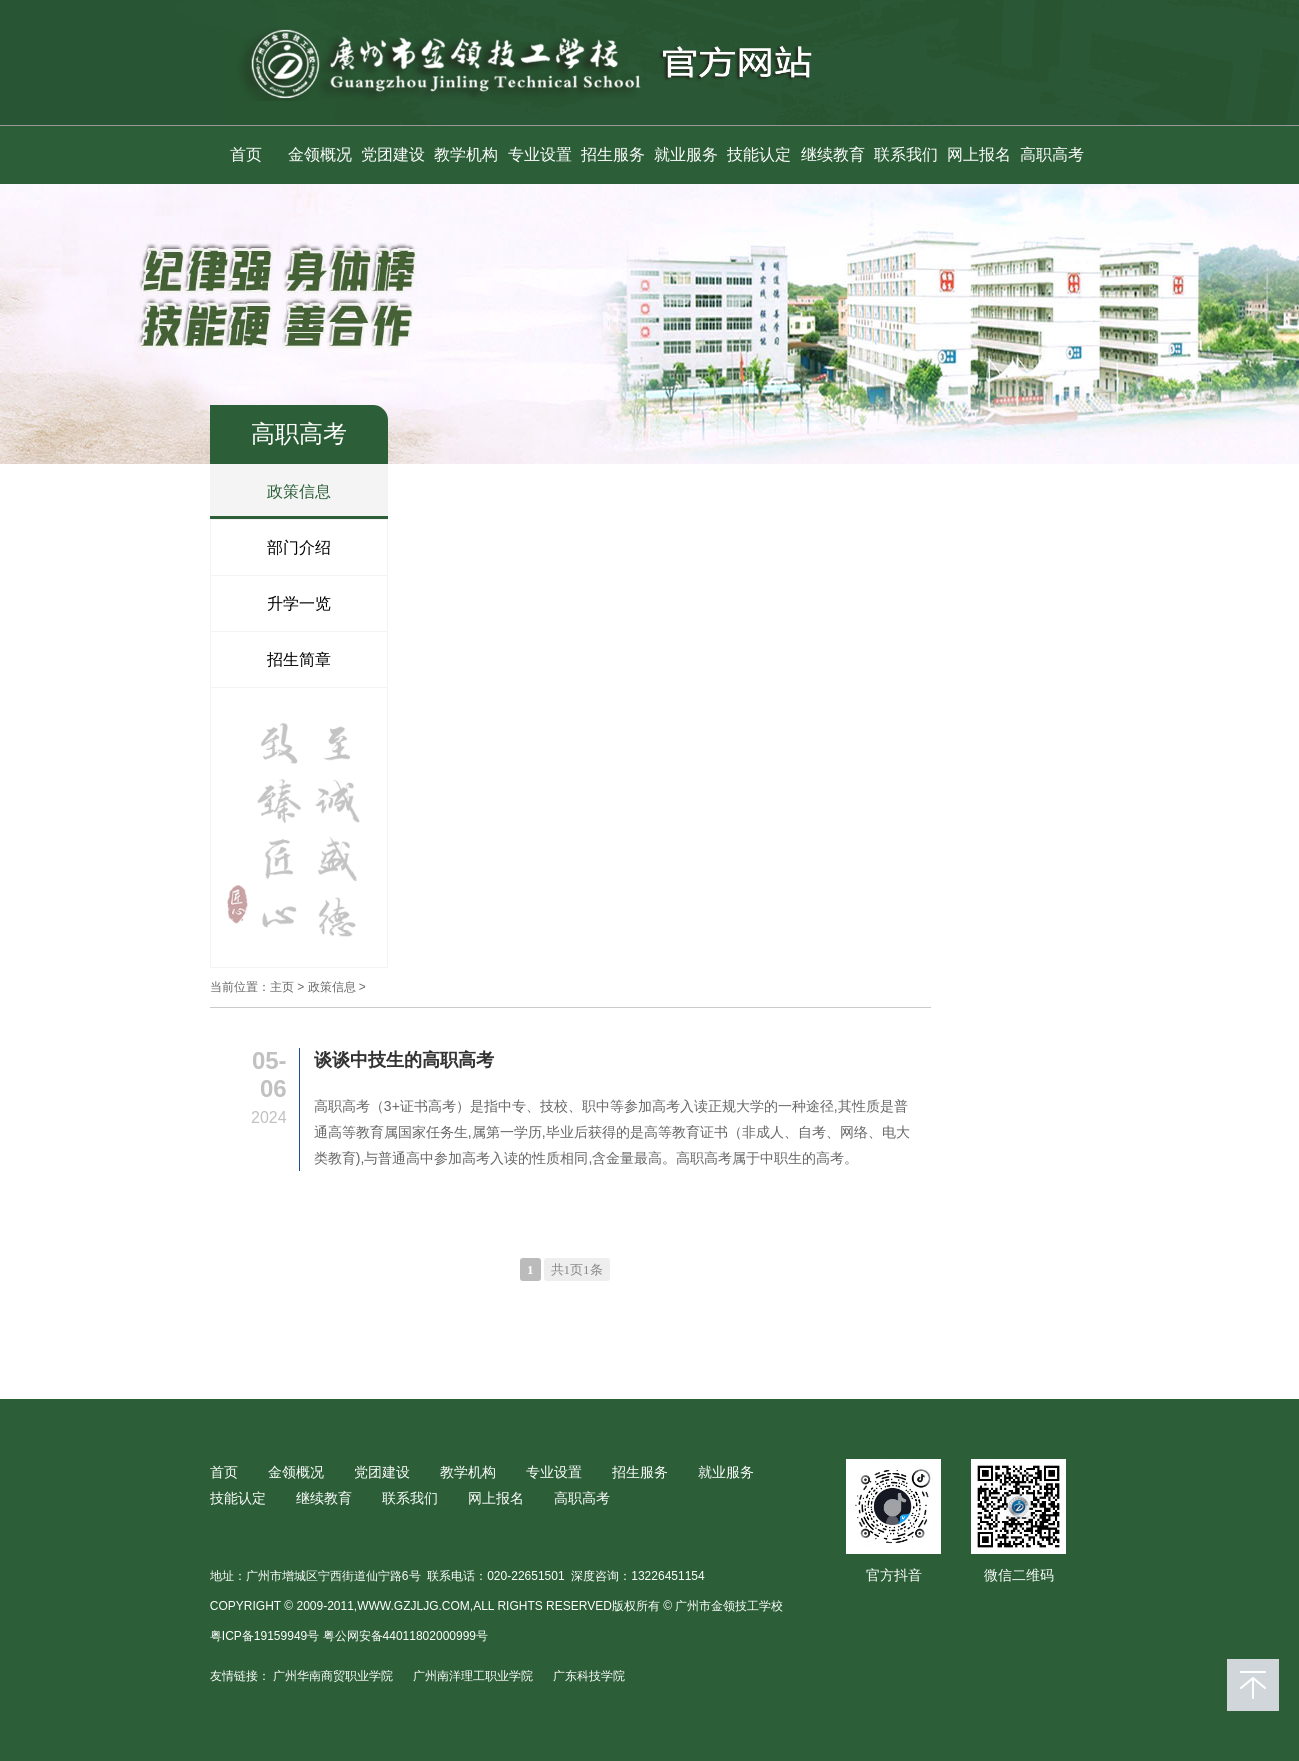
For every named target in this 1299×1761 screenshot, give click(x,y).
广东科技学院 (589, 1676)
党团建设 (393, 154)
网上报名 (979, 154)
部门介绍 (299, 547)
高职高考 (1052, 154)
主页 (282, 987)
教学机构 (466, 154)
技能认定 (759, 154)
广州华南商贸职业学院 (333, 1676)
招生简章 (299, 659)
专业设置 (540, 154)
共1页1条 (577, 1269)
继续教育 (833, 154)
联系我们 (906, 154)
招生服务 (613, 154)
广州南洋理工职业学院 (473, 1676)
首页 (246, 154)
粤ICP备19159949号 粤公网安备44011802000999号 (349, 1636)
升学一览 (299, 603)
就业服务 (686, 154)
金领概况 (320, 154)
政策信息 (299, 491)
